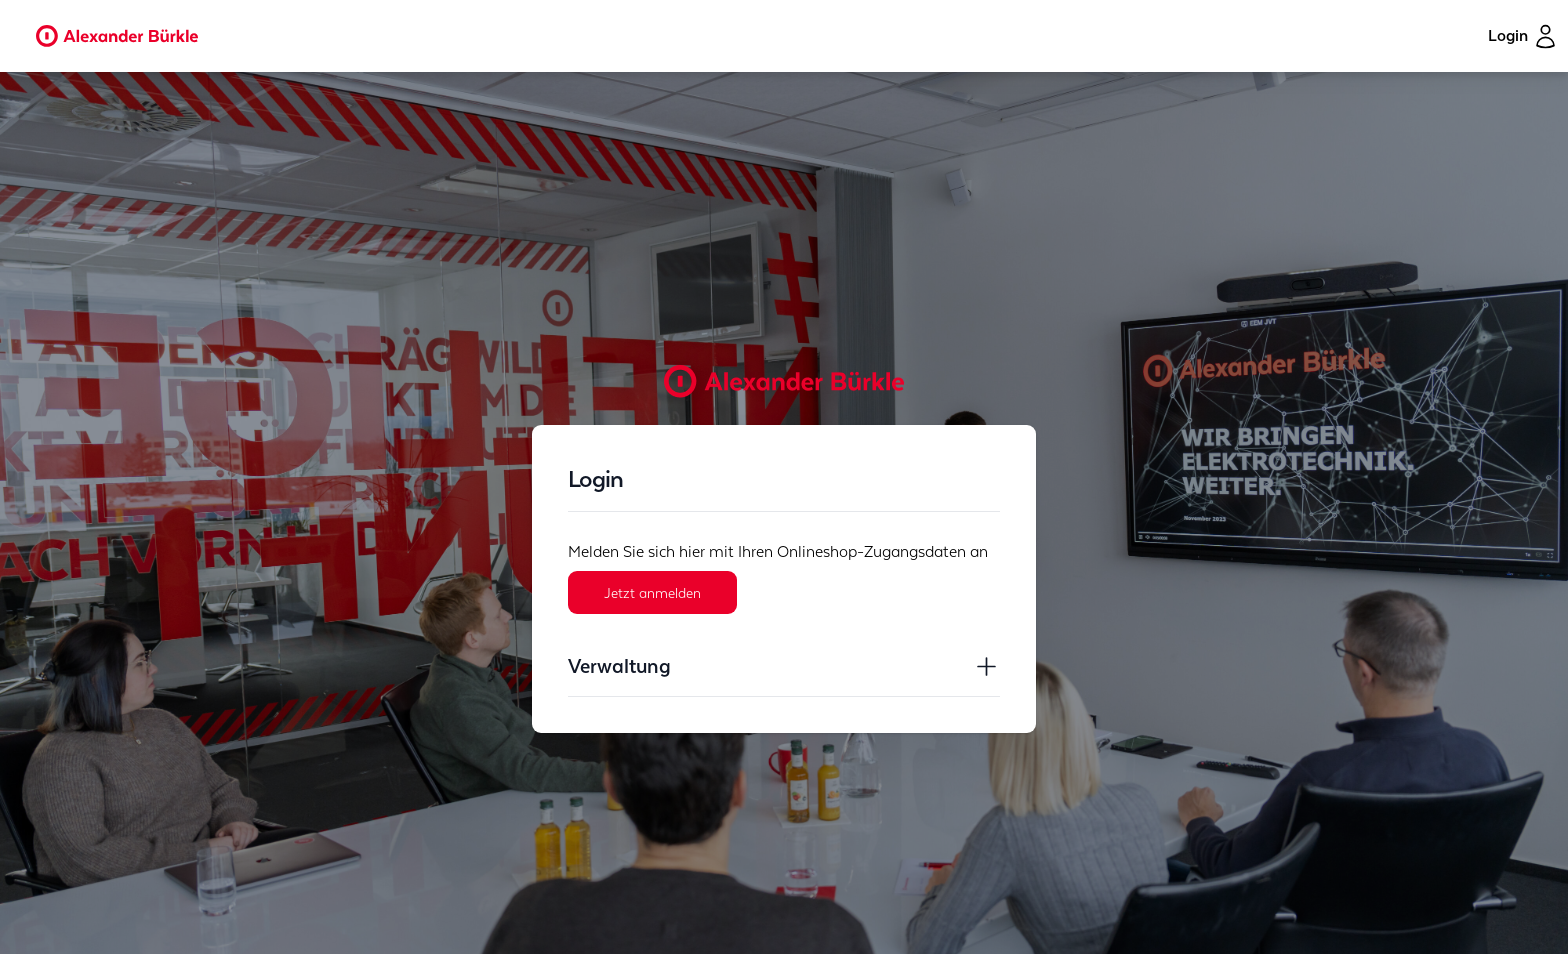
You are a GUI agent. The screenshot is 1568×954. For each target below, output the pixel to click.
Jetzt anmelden (652, 592)
